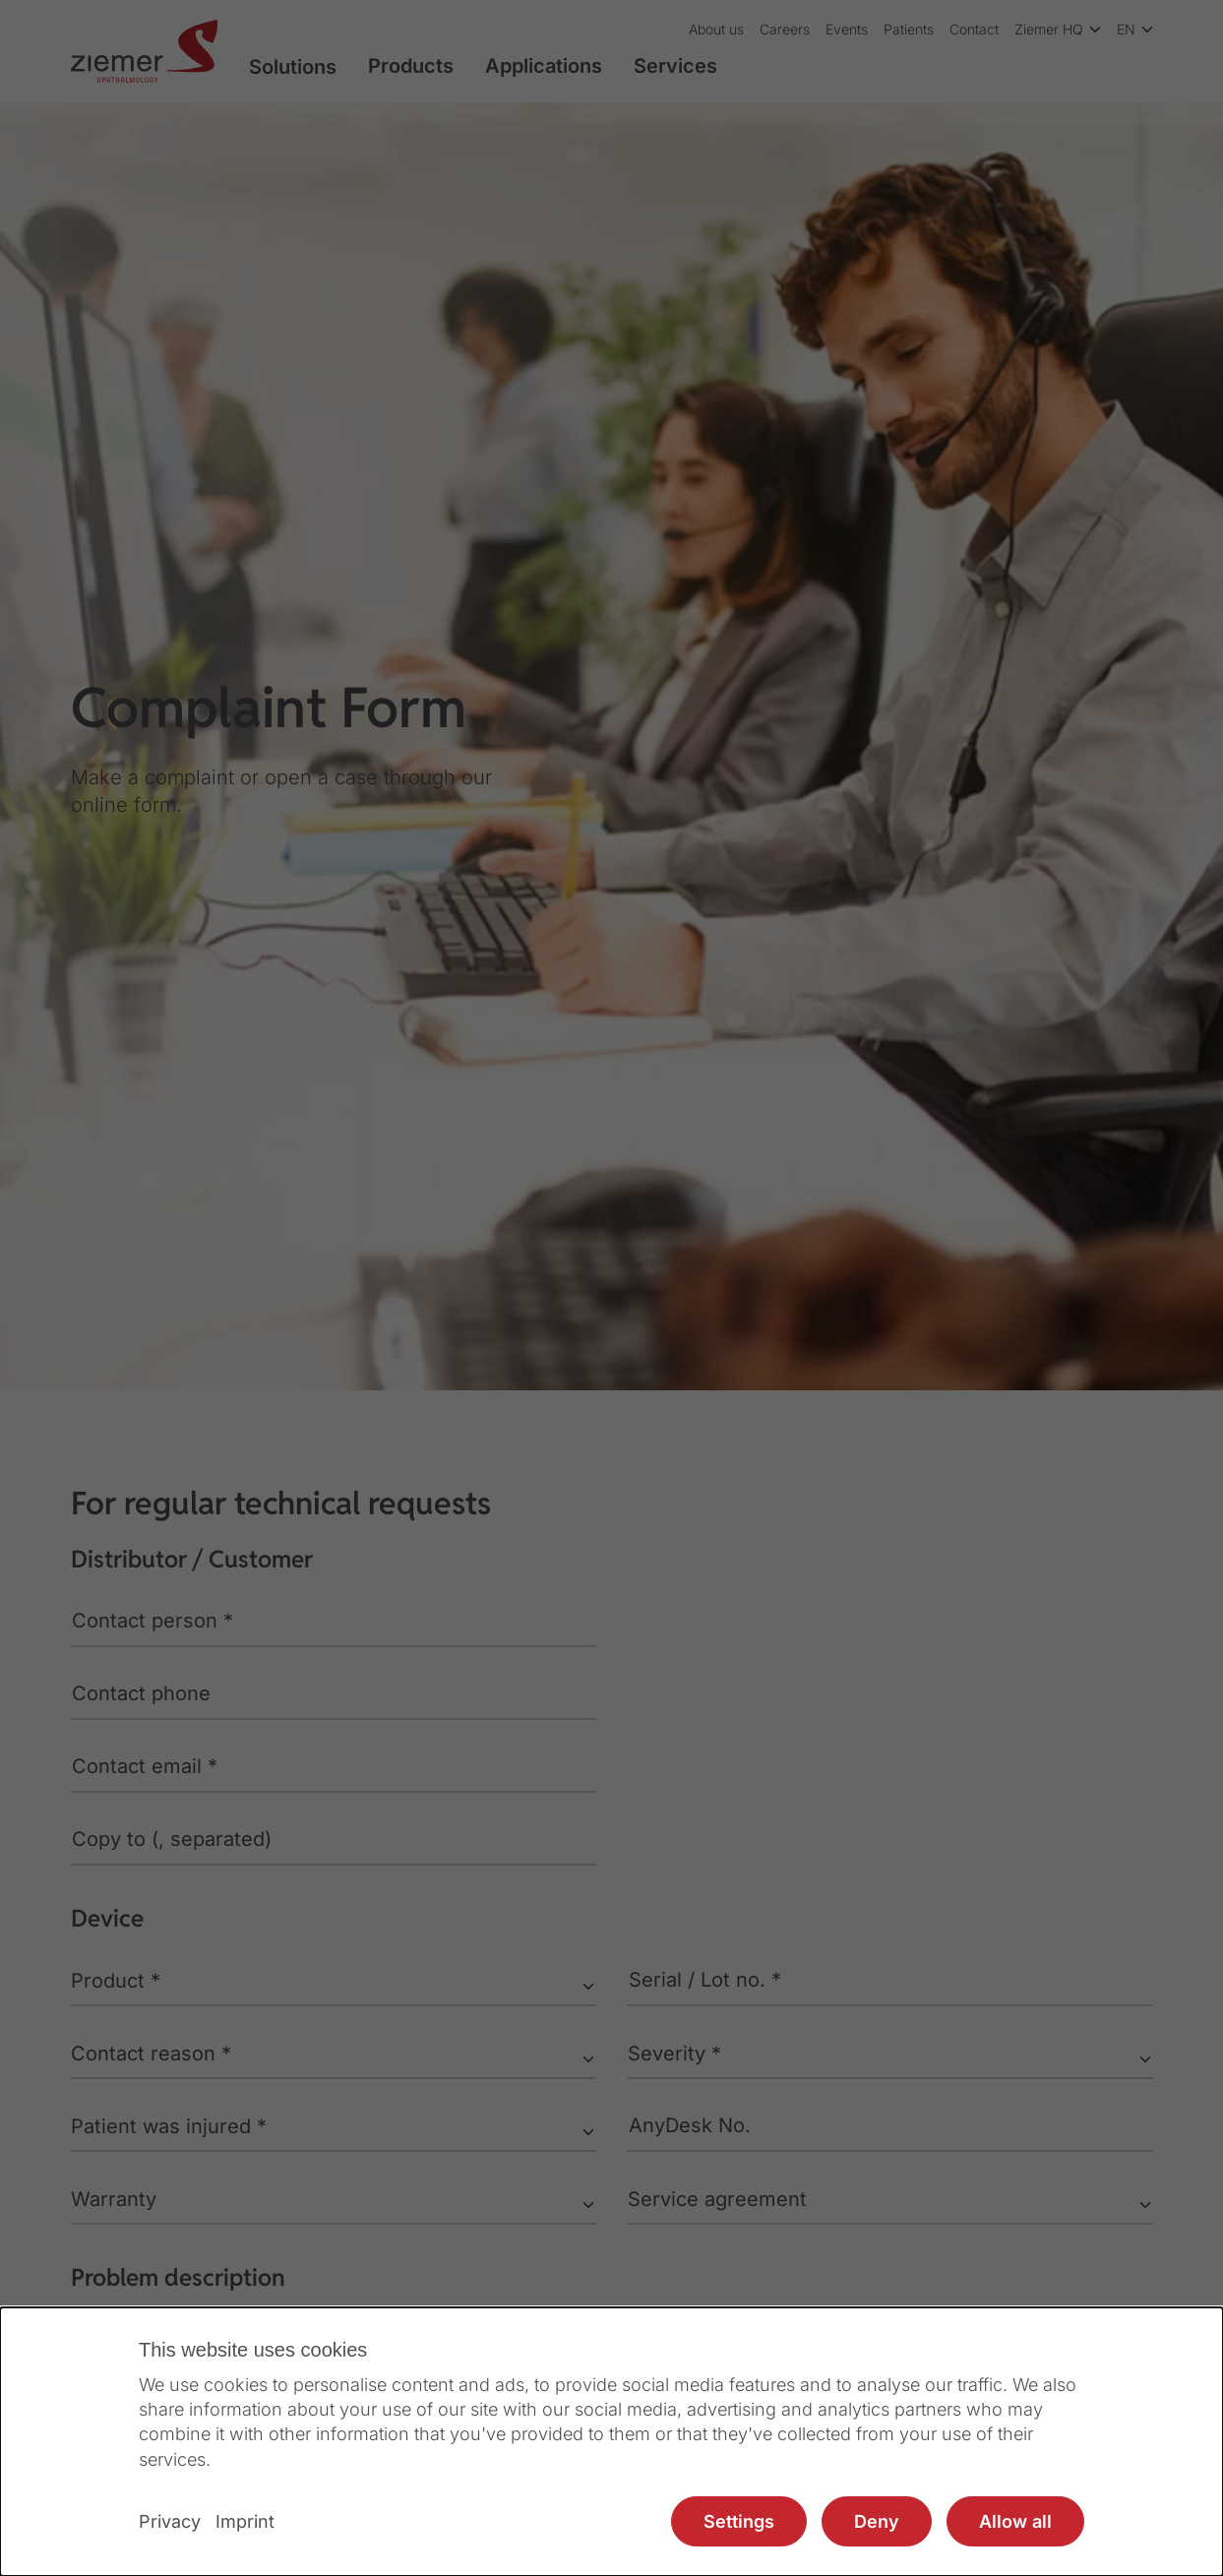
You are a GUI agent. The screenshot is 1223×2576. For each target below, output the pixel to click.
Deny (876, 2521)
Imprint (245, 2521)
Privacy (170, 2521)
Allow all (1015, 2521)
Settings (738, 2521)
